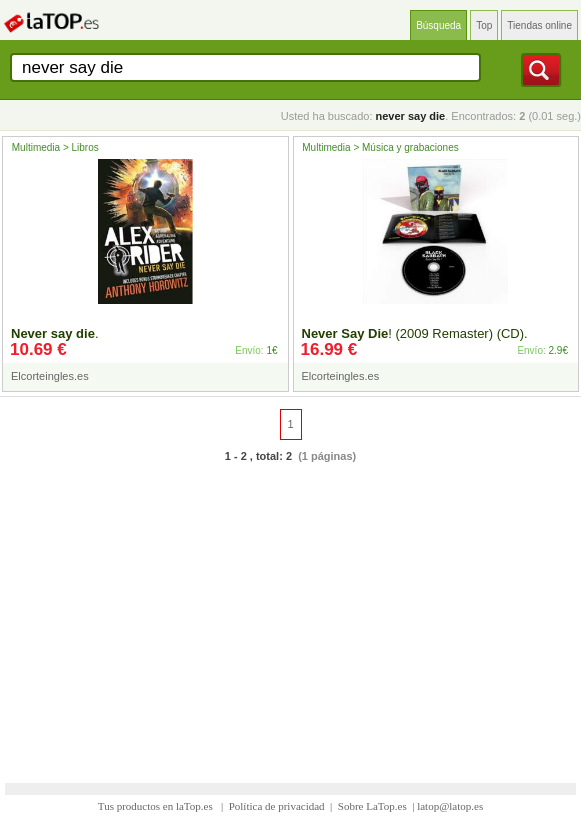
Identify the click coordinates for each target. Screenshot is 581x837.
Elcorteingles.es (50, 376)
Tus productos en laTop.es (157, 806)
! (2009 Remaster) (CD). (415, 333)
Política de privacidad (277, 806)
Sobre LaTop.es (372, 806)
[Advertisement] (290, 611)
